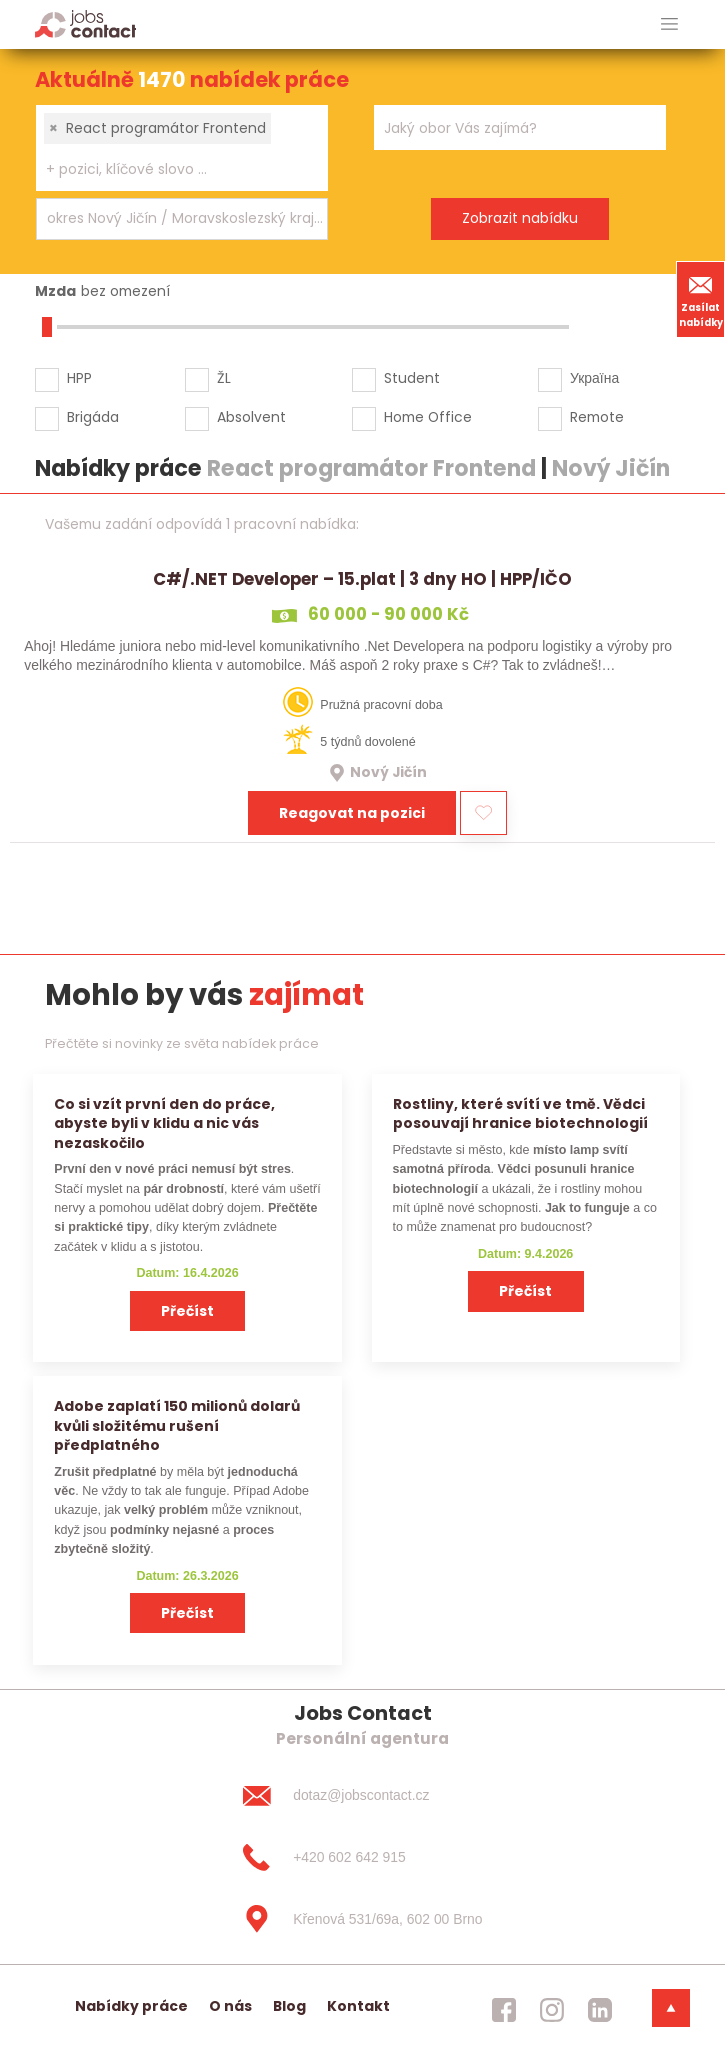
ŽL (224, 378)
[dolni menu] (671, 2008)
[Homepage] (85, 23)
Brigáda (93, 417)
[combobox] (182, 148)
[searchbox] (169, 169)
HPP (79, 378)
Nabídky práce (131, 2006)
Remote (597, 417)
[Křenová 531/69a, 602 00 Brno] (362, 1919)
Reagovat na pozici (352, 813)
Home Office (428, 417)
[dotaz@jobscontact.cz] (362, 1796)
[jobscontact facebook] (504, 2010)
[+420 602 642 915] (362, 1857)
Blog (289, 2006)
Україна (594, 378)
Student (412, 378)
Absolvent (251, 417)
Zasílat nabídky (701, 299)
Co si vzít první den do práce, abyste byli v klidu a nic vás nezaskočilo (164, 1123)
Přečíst (187, 1311)
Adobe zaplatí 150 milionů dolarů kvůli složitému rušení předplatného (177, 1425)
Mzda (55, 291)
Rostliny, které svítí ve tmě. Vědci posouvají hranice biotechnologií (520, 1113)
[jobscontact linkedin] (600, 2010)
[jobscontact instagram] (552, 2010)
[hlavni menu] (669, 24)
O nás (230, 2006)
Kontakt (358, 2006)
